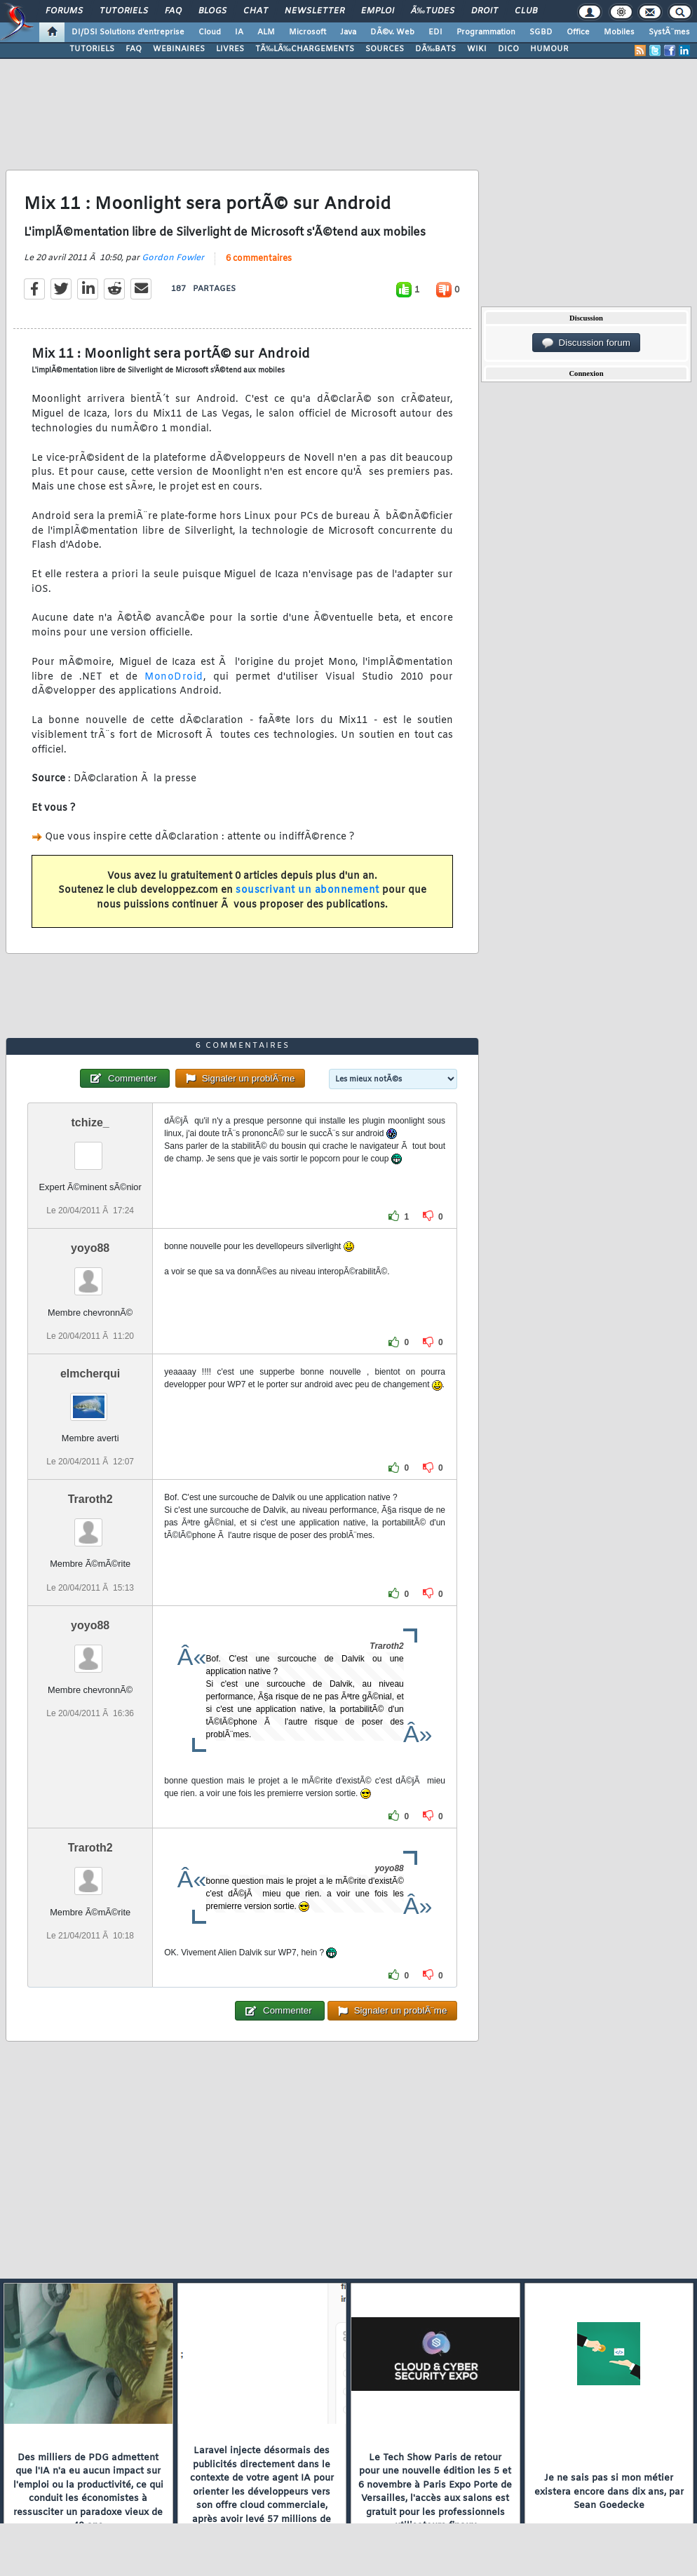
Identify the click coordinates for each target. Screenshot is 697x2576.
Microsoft (307, 32)
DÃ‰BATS (435, 49)
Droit (484, 11)
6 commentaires (259, 258)
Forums (64, 11)
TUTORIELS (91, 49)
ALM (266, 32)
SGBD (541, 32)
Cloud (209, 32)
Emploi (377, 11)
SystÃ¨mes (669, 32)
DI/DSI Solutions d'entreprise (128, 32)
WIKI (477, 49)
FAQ (173, 11)
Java (348, 32)
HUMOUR (549, 49)
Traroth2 (90, 1499)
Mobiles (619, 32)
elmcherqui (90, 1374)
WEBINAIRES (179, 49)
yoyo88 (90, 1248)
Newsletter (314, 11)
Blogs (212, 11)
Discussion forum (586, 343)
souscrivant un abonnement (307, 890)
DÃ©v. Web (392, 32)
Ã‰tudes (433, 11)
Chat (255, 11)
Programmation (485, 32)
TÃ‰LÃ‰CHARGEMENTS (304, 49)
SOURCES (384, 49)
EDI (435, 32)
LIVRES (230, 49)
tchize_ (90, 1122)
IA (239, 32)
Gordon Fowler (173, 258)
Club (526, 11)
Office (578, 32)
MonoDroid (173, 677)
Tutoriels (123, 11)
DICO (508, 49)
